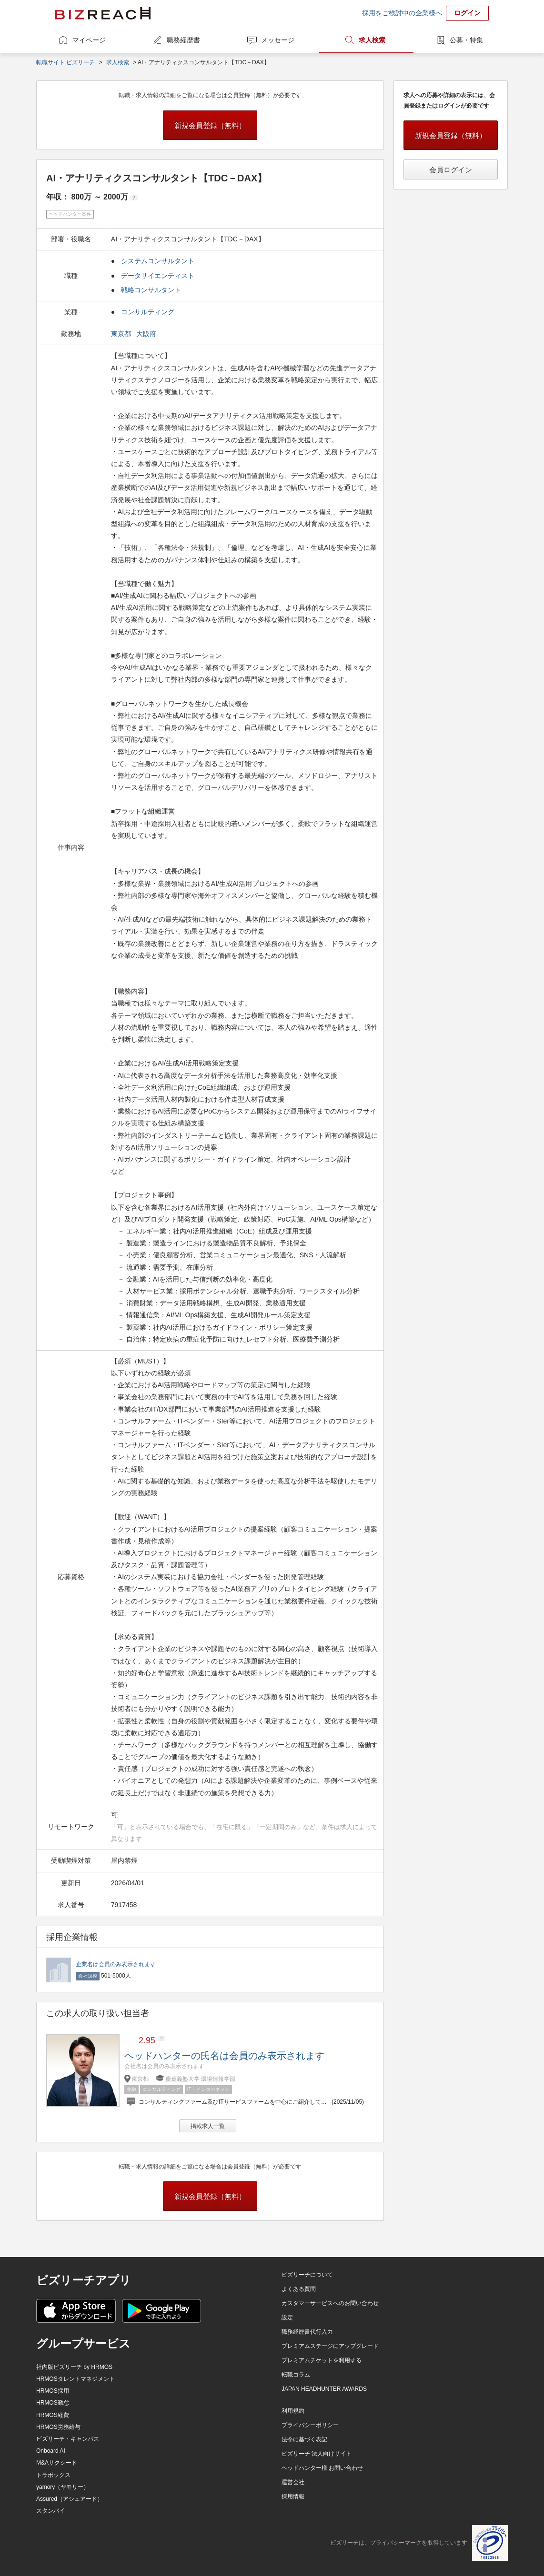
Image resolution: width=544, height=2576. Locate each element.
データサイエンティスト (157, 275)
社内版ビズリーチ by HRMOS (74, 2367)
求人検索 (372, 40)
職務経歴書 (183, 40)
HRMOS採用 (52, 2390)
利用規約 (293, 2410)
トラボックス (53, 2475)
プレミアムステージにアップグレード (330, 2346)
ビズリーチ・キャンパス (67, 2439)
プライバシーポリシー (310, 2425)
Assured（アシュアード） (69, 2499)
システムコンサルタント (157, 261)
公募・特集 (466, 40)
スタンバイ (50, 2510)
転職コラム (296, 2374)
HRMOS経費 (52, 2415)
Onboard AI (50, 2450)
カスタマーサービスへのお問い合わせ (330, 2303)
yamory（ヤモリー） (62, 2487)
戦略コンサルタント (151, 290)
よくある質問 (299, 2289)
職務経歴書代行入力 (307, 2331)
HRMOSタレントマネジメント (75, 2379)
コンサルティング (147, 312)
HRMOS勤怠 (52, 2402)
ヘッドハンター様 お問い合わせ (322, 2468)
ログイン (467, 13)
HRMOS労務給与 (58, 2427)
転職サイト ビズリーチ (65, 62)
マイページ (89, 40)
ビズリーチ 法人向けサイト (317, 2453)
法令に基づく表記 (304, 2439)
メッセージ (277, 40)
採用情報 (293, 2496)
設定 (287, 2317)
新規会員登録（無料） (210, 125)
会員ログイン (450, 170)
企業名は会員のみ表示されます (116, 1964)
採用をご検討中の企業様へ (402, 13)
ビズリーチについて (307, 2274)
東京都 (122, 334)
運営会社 (293, 2482)
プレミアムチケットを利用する (322, 2360)
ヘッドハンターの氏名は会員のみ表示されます (224, 2055)
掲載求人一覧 (208, 2126)
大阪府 (147, 334)
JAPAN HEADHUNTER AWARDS (324, 2389)
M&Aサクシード (56, 2462)
